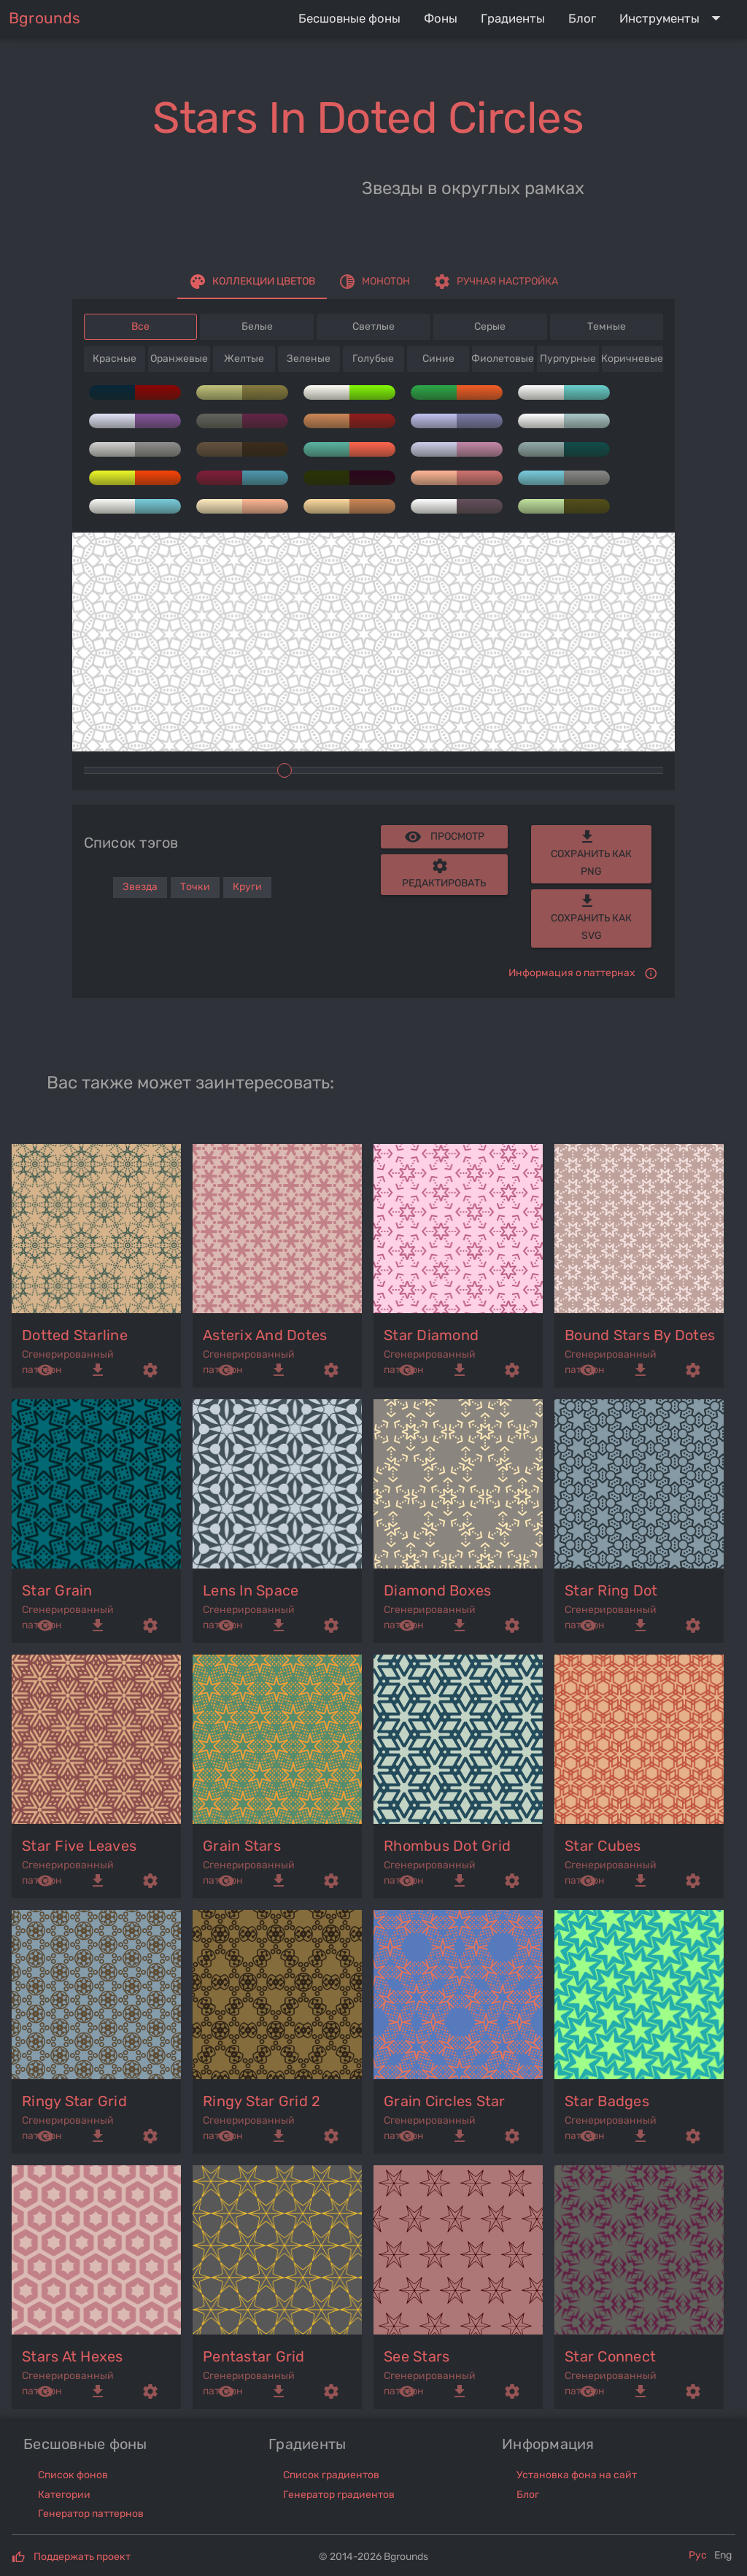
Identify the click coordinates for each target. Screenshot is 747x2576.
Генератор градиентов (339, 2494)
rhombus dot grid (447, 1845)
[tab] (252, 281)
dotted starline (75, 1335)
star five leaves (79, 1845)
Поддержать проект (82, 2556)
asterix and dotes (265, 1335)
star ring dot (611, 1590)
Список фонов (73, 2475)
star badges (607, 2101)
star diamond (431, 1335)
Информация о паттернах (571, 973)
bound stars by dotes (640, 1335)
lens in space (250, 1590)
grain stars (242, 1845)
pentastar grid (254, 2356)
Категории (64, 2494)
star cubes (603, 1845)
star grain (57, 1590)
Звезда (140, 887)
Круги (247, 887)
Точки (195, 887)
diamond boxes (437, 1590)
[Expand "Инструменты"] (673, 18)
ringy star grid (74, 2101)
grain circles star (445, 2101)
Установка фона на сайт (576, 2475)
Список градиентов (331, 2475)
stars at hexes (72, 2356)
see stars (416, 2356)
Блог (527, 2494)
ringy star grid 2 (261, 2101)
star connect (610, 2356)
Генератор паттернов (91, 2513)
